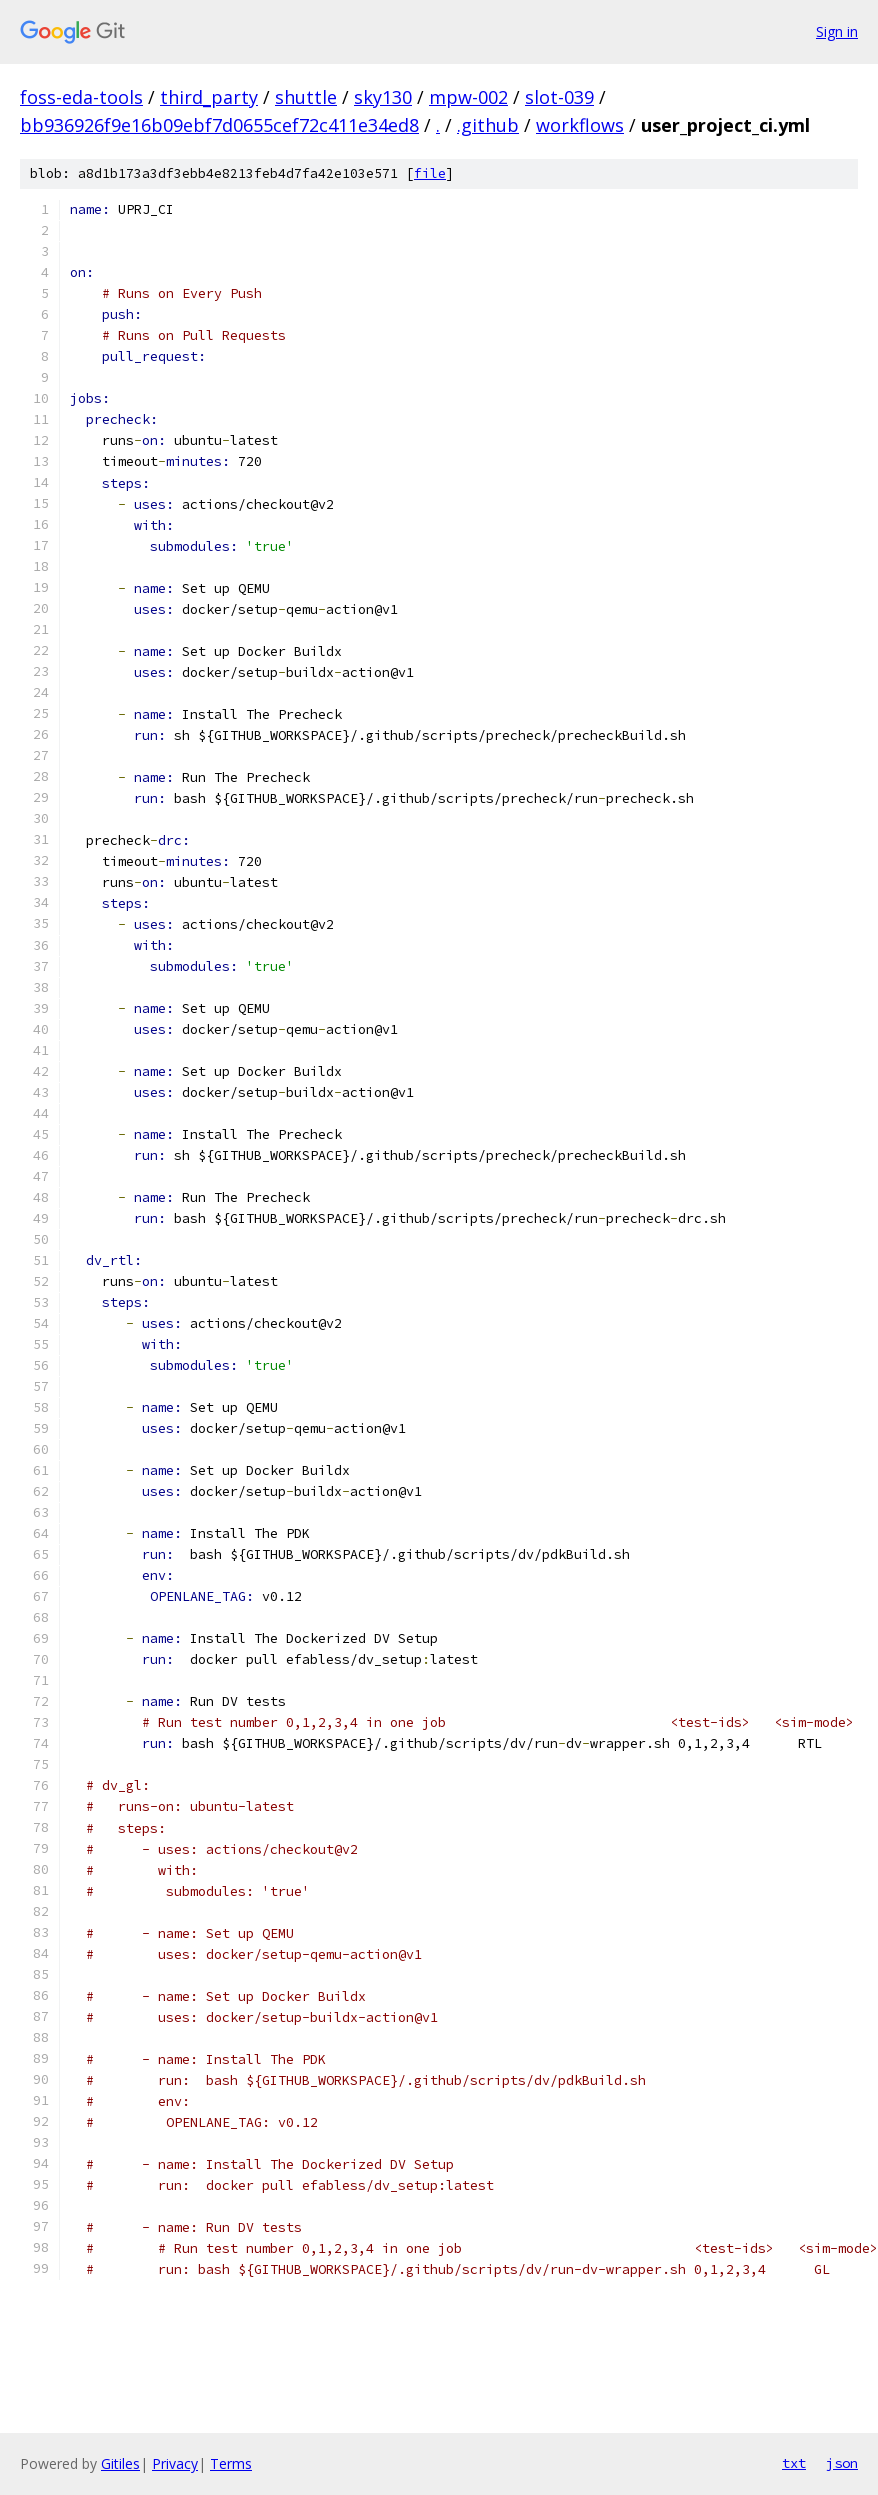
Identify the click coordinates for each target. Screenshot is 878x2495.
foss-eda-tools (81, 97)
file (430, 173)
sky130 (383, 97)
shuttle (306, 97)
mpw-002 (468, 97)
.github (488, 125)
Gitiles (120, 2463)
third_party (209, 97)
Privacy (175, 2463)
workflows (580, 125)
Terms (231, 2463)
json (842, 2463)
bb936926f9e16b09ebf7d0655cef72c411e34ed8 (219, 125)
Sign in (837, 31)
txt (794, 2463)
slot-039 (559, 97)
